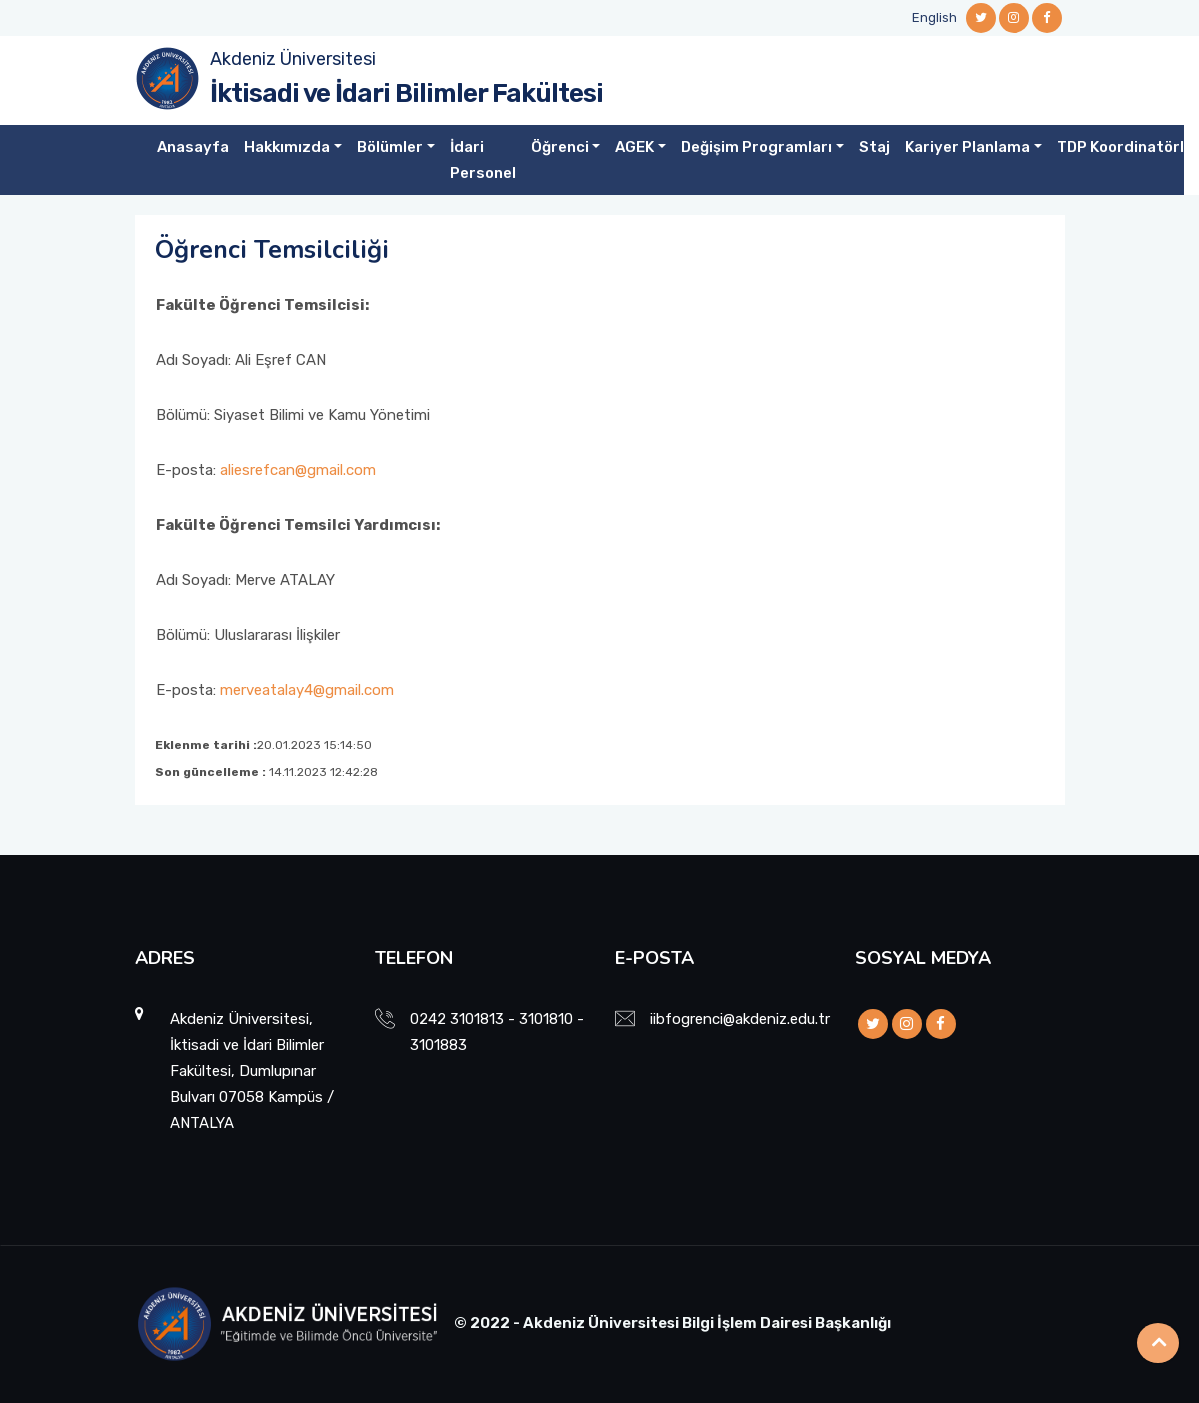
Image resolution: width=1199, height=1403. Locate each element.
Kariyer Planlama (967, 147)
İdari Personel (483, 160)
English (934, 17)
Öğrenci (560, 147)
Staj (874, 147)
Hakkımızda (287, 147)
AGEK (634, 147)
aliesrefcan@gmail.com (298, 470)
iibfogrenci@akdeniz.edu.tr (740, 1019)
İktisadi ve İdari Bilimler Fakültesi (406, 93)
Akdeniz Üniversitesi (293, 59)
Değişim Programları (756, 147)
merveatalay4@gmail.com (307, 690)
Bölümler (390, 147)
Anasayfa (193, 147)
